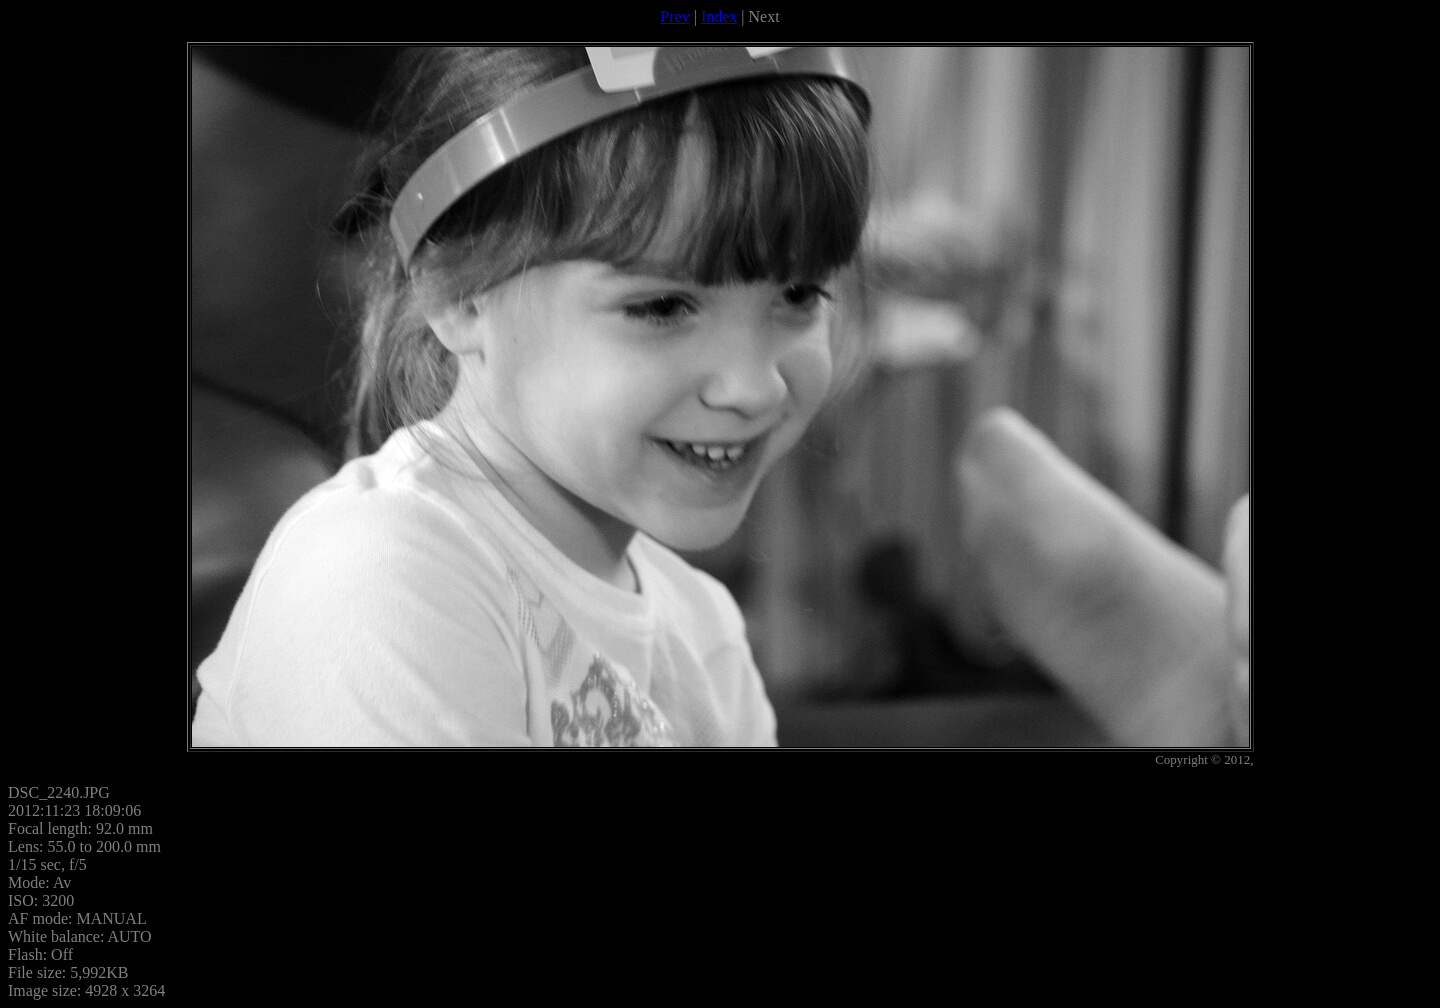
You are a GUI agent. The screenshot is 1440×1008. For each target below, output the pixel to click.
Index (719, 16)
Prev (674, 16)
